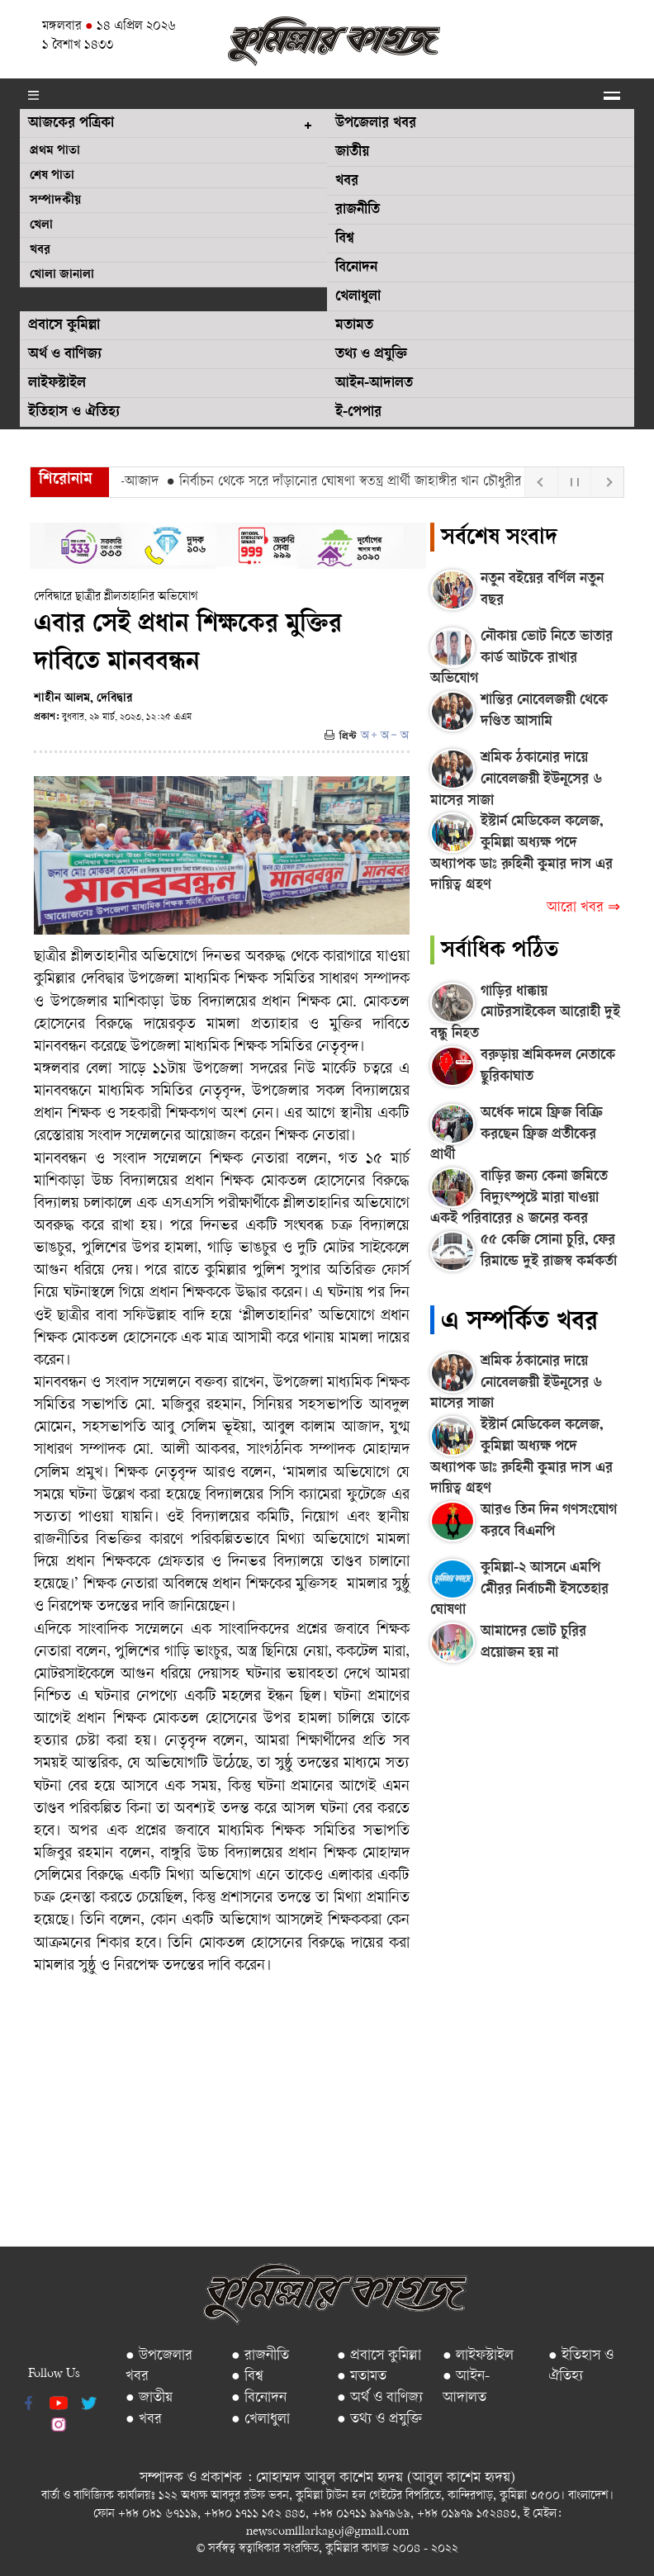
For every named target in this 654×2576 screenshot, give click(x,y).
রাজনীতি (357, 210)
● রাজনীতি (260, 2356)
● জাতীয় (149, 2398)
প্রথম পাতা (55, 151)
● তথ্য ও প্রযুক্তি (379, 2419)
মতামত (354, 326)
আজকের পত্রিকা (71, 124)
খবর (40, 251)
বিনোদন (356, 268)
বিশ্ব (344, 239)
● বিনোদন (259, 2398)
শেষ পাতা (52, 176)
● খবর (144, 2419)
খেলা (41, 226)
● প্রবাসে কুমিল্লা (379, 2356)
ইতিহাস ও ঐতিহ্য (74, 413)
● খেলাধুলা (260, 2419)
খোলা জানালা (62, 275)
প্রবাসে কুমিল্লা (64, 326)
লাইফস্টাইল (57, 384)
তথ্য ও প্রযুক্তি (371, 355)
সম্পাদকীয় (55, 201)
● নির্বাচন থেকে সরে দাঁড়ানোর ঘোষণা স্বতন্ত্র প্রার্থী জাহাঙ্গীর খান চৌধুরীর (351, 482)
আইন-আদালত (374, 384)
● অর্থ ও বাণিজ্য (380, 2398)
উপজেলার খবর (375, 124)
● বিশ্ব (247, 2376)
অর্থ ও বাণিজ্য (65, 355)
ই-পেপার (358, 413)
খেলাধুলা (358, 297)
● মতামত (361, 2376)
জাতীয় (352, 152)
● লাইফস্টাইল (478, 2356)
